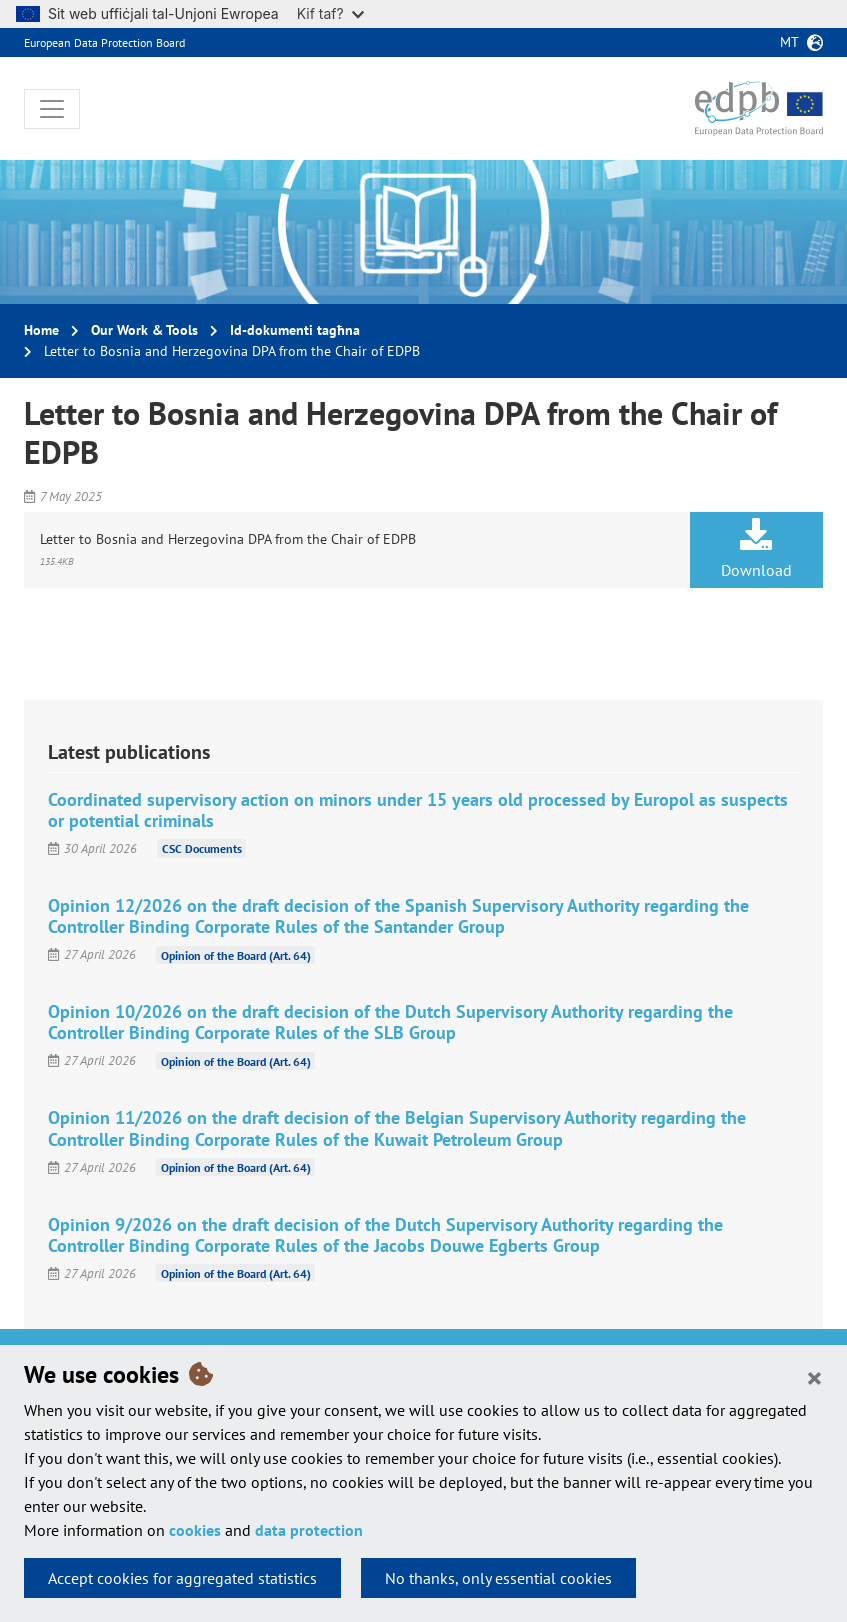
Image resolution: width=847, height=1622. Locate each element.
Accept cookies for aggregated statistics (182, 1578)
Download (756, 549)
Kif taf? (330, 13)
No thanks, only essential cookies (498, 1578)
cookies (195, 1530)
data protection (309, 1530)
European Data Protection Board (104, 42)
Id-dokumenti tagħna (295, 330)
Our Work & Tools (144, 330)
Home (41, 330)
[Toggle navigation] (52, 109)
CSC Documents (202, 848)
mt (789, 42)
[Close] (814, 1377)
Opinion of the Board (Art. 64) (236, 954)
